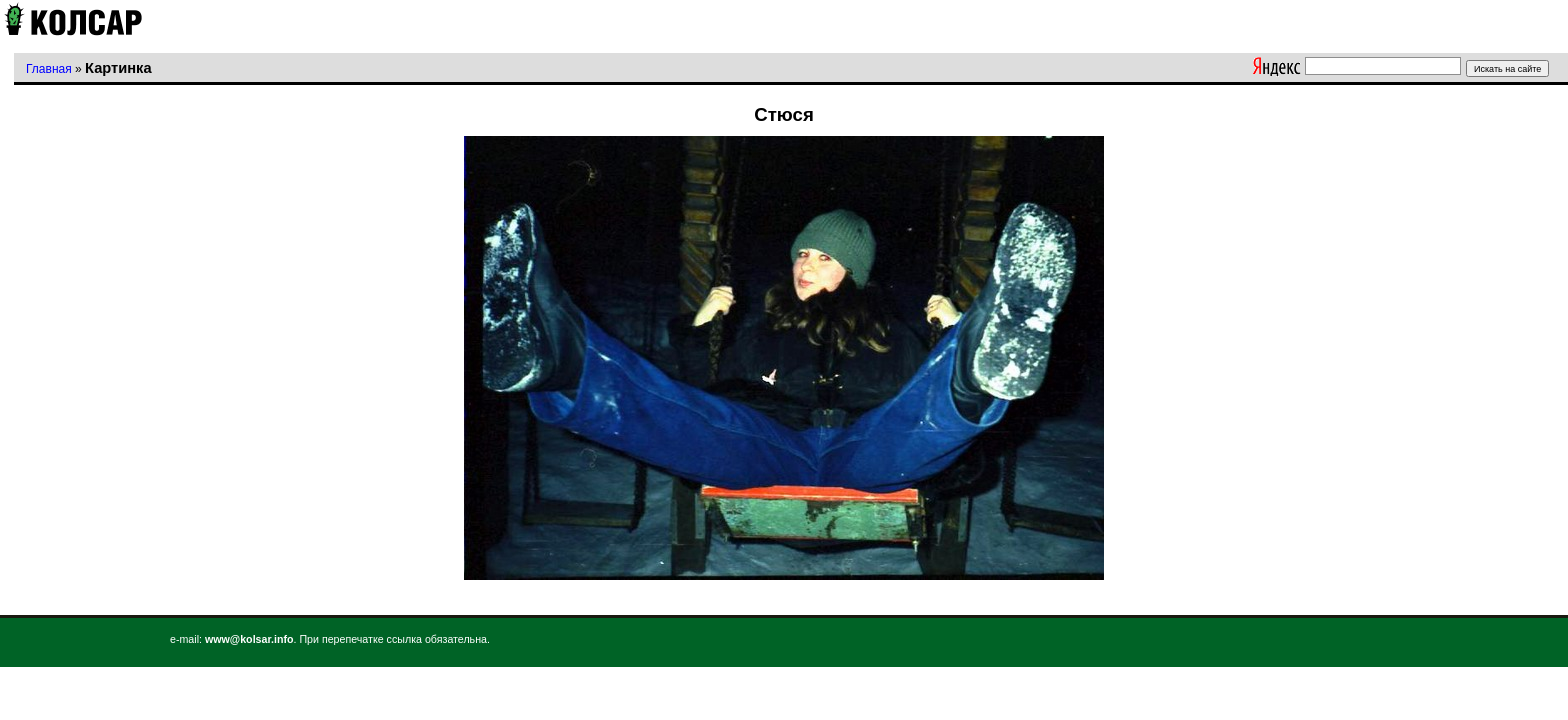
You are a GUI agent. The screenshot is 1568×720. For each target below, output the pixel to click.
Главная (49, 69)
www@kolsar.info (249, 639)
